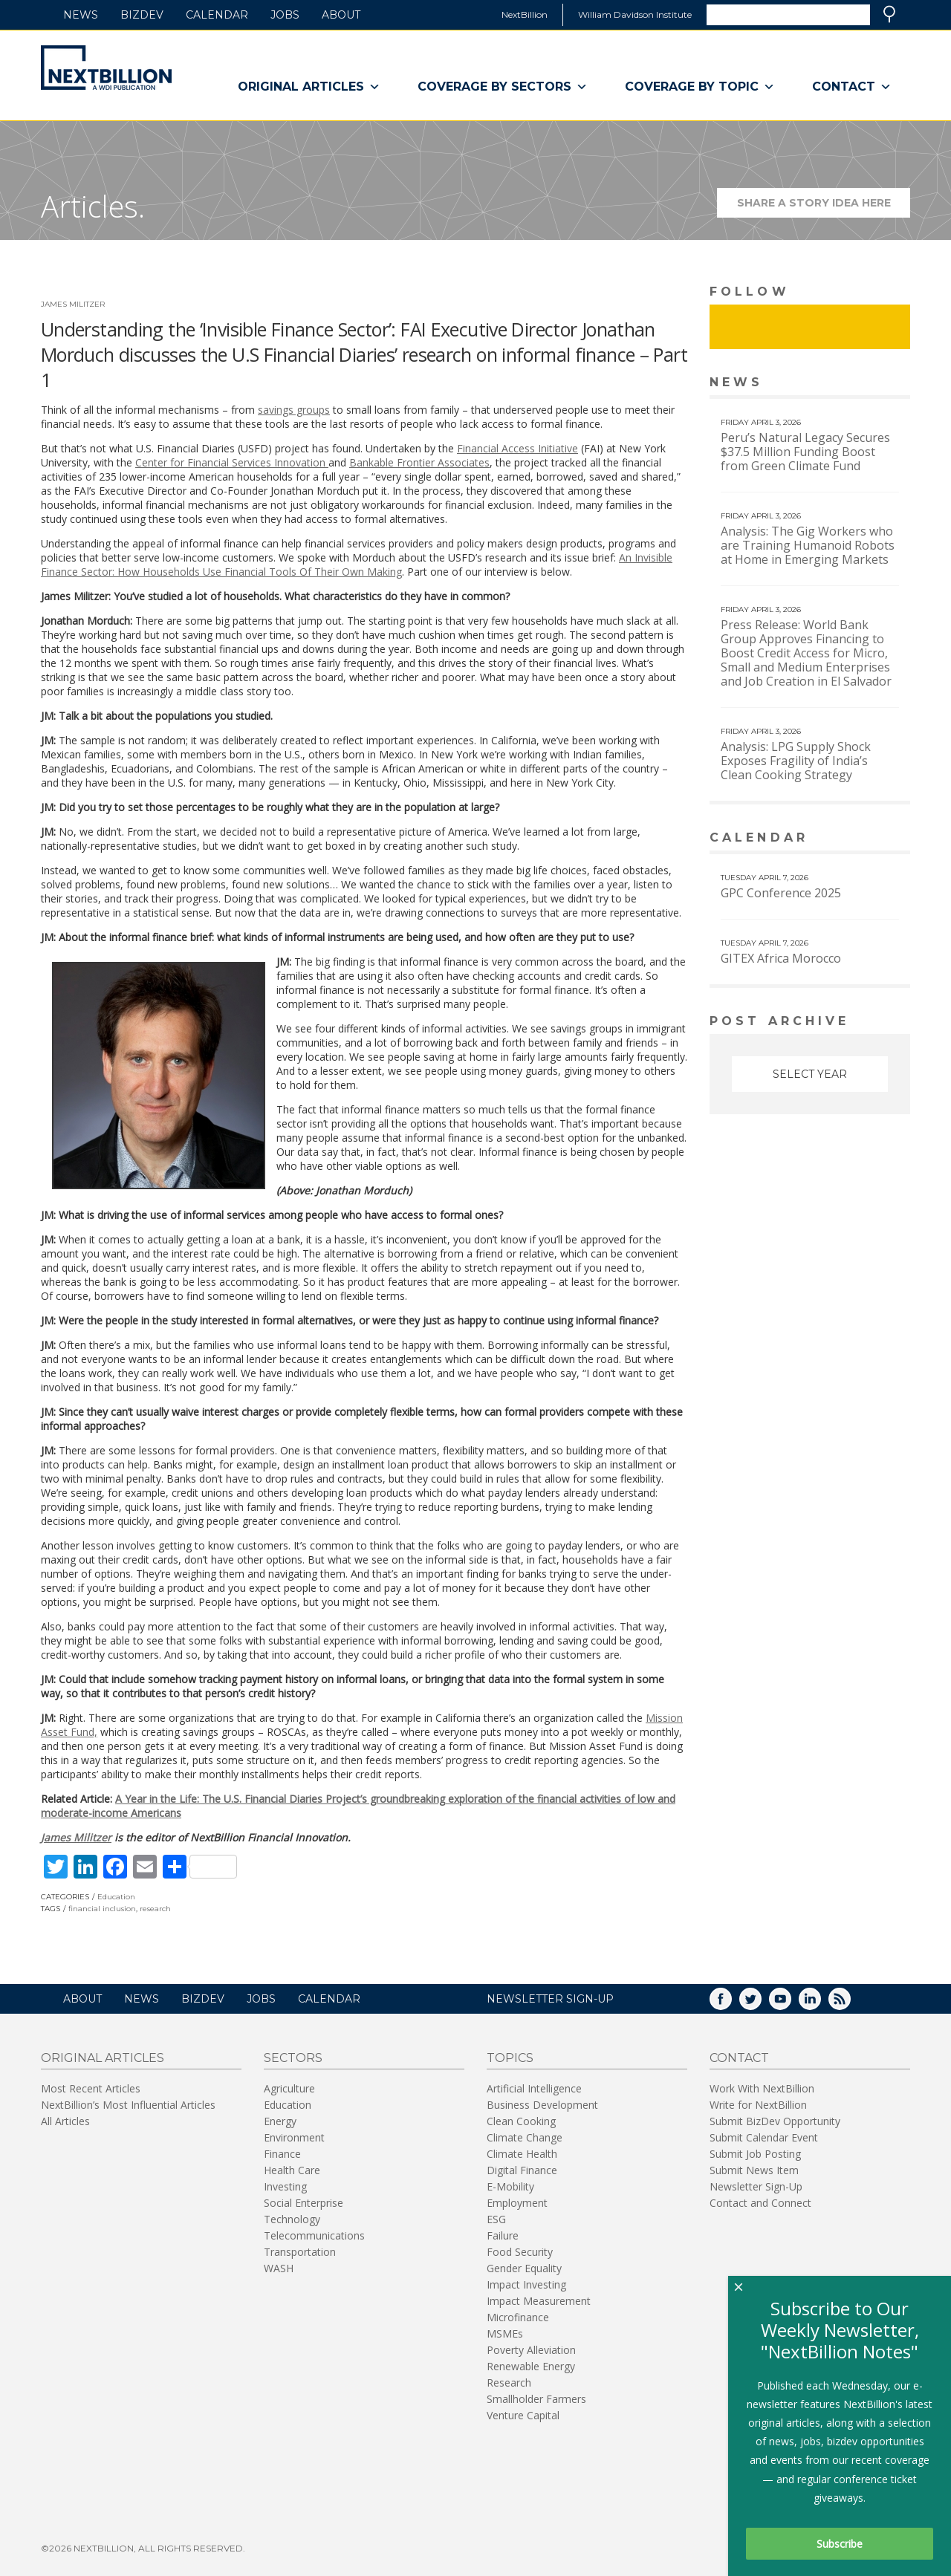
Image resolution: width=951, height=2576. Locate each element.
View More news (872, 383)
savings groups (294, 410)
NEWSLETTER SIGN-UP (550, 1999)
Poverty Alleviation (531, 2350)
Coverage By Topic (700, 87)
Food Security (520, 2252)
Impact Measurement (539, 2301)
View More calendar (861, 839)
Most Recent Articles (90, 2088)
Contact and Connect (760, 2203)
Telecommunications (314, 2235)
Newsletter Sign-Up (756, 2186)
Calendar (217, 15)
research (155, 1908)
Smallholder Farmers (536, 2399)
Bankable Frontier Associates (419, 462)
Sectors (293, 2058)
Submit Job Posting (755, 2154)
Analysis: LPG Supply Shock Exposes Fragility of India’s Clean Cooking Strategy (796, 760)
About (341, 15)
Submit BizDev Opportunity (775, 2121)
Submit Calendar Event (764, 2137)
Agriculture (289, 2088)
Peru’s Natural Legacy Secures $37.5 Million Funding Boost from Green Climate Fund (805, 451)
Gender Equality (524, 2268)
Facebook (731, 2003)
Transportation (300, 2252)
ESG (496, 2219)
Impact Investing (526, 2284)
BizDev (141, 15)
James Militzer (73, 304)
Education (116, 1897)
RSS (850, 2003)
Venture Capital (523, 2415)
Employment (517, 2203)
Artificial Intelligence (534, 2088)
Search (889, 14)
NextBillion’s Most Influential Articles (128, 2105)
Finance (282, 2154)
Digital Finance (522, 2170)
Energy (280, 2121)
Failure (503, 2235)
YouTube (790, 2003)
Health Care (292, 2170)
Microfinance (518, 2317)
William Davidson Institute (635, 14)
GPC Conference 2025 (781, 893)
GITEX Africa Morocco (781, 958)
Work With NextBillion (762, 2088)
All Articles (65, 2121)
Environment (294, 2137)
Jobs (284, 15)
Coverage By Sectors (503, 87)
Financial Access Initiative (517, 448)
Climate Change (524, 2137)
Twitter (761, 2003)
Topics (510, 2058)
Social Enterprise (303, 2203)
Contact (852, 87)
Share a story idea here (824, 207)
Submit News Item (754, 2170)
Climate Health (522, 2154)
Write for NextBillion (758, 2105)
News (80, 15)
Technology (292, 2219)
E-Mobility (510, 2186)
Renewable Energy (531, 2366)
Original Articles (309, 87)
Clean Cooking (521, 2121)
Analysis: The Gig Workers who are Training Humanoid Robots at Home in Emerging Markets (808, 545)
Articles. (93, 206)
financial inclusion (102, 1908)
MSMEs (505, 2333)
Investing (285, 2186)
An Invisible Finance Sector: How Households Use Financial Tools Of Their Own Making (356, 564)
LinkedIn (820, 2003)
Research (509, 2382)
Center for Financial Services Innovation (231, 462)
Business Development (542, 2105)
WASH (278, 2268)
